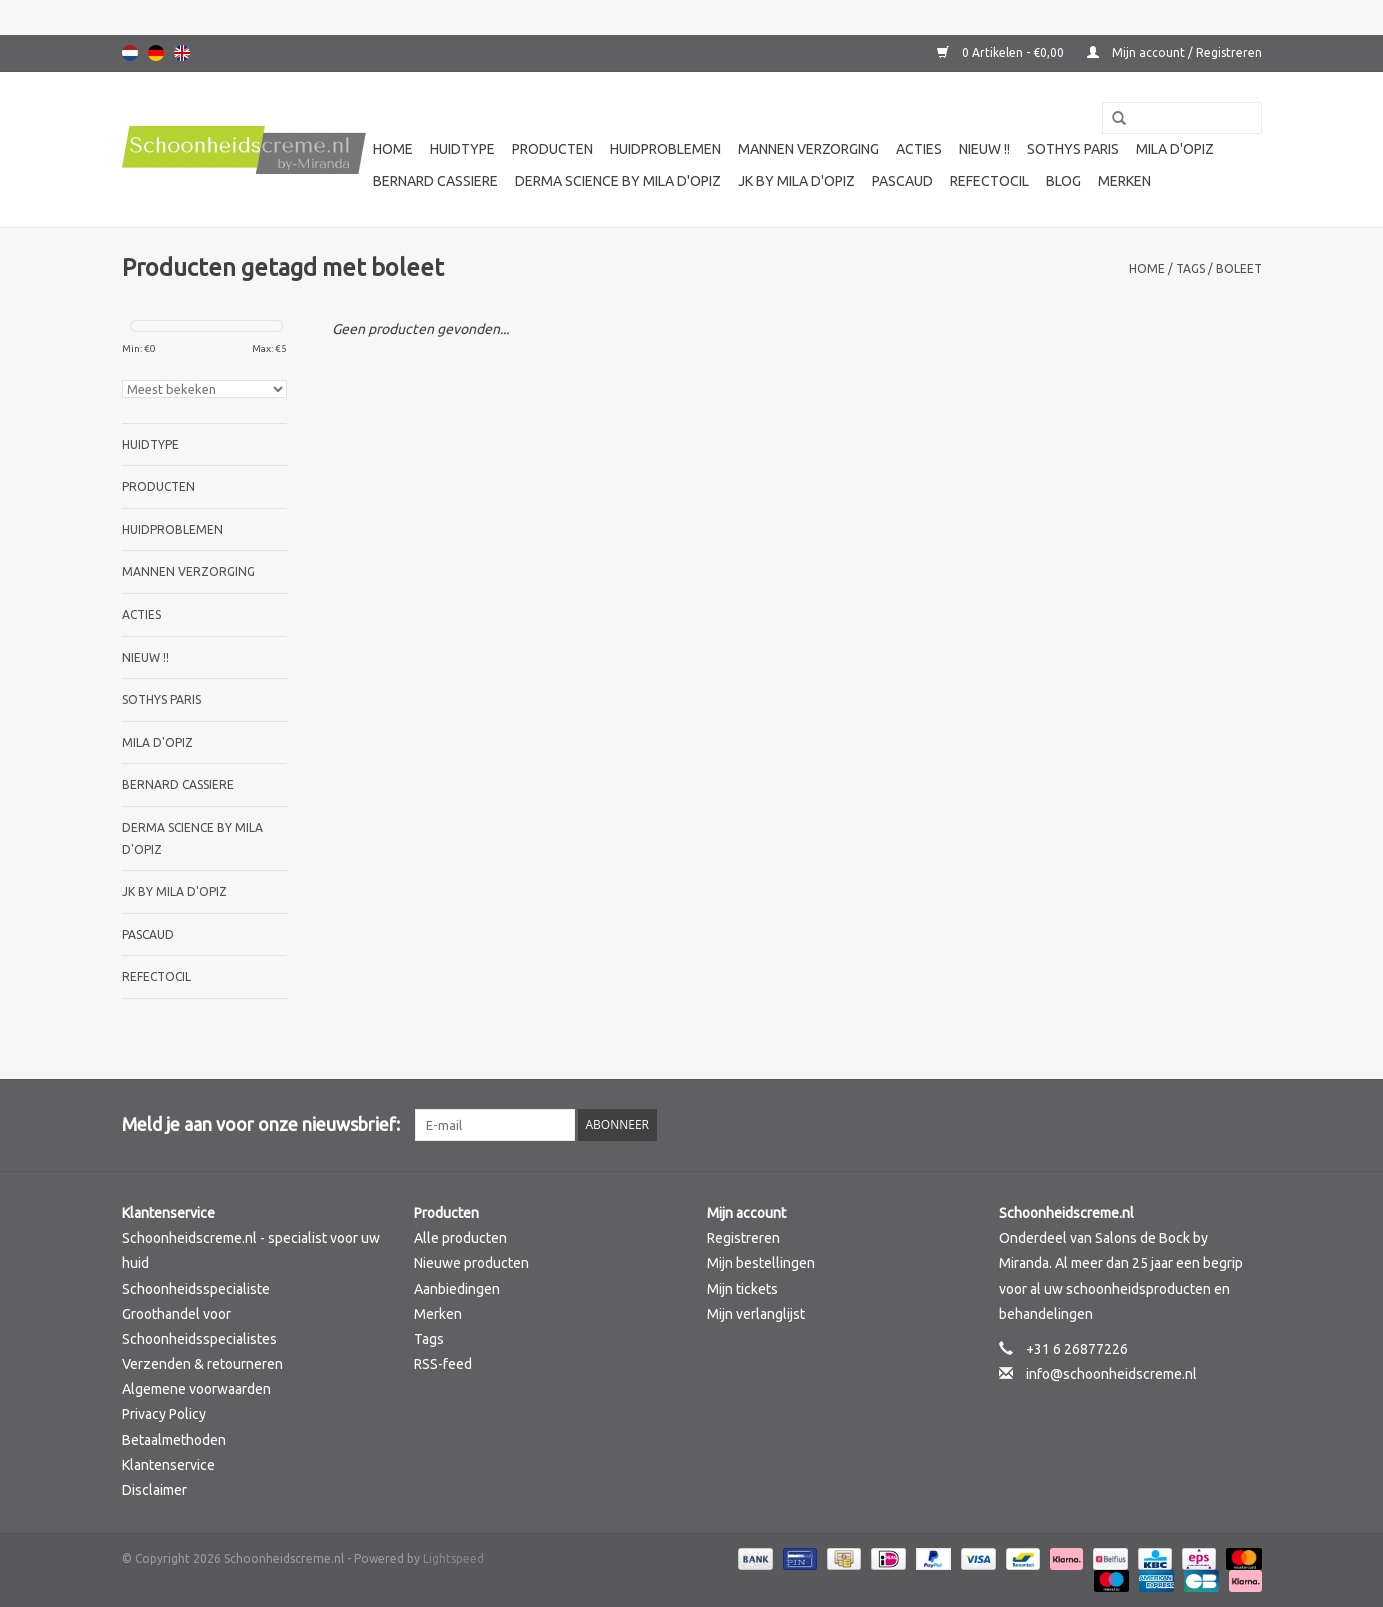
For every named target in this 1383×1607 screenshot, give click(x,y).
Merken (1124, 181)
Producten (552, 149)
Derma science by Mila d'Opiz (618, 181)
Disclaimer (154, 1490)
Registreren (743, 1238)
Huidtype (462, 149)
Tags (1190, 268)
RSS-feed (443, 1364)
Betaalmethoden (174, 1440)
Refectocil (989, 181)
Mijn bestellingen (761, 1263)
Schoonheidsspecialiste (196, 1289)
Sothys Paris (1073, 149)
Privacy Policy (164, 1414)
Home (393, 149)
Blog (1063, 181)
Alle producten (460, 1238)
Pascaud (902, 181)
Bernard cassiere (435, 181)
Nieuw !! (984, 149)
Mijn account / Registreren (1174, 52)
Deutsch (156, 53)
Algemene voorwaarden (196, 1389)
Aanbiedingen (457, 1289)
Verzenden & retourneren (202, 1364)
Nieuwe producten (471, 1263)
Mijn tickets (742, 1289)
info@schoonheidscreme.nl (1111, 1374)
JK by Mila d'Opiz (796, 181)
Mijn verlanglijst (756, 1314)
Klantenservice (168, 1465)
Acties (919, 149)
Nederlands (130, 53)
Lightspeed (453, 1558)
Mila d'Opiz (1175, 149)
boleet (1239, 268)
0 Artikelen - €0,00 (1002, 52)
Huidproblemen (665, 149)
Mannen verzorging (808, 149)
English (182, 53)
